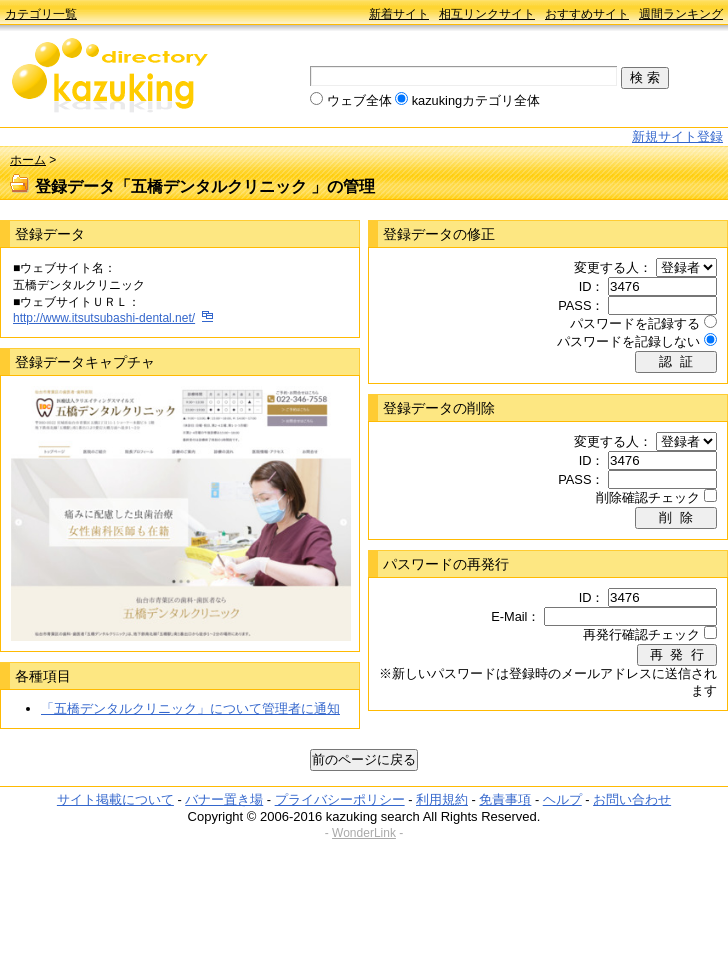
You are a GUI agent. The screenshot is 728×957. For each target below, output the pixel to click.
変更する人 (606, 267)
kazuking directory (110, 77)
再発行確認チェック (641, 634)
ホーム (28, 160)
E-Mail (509, 616)
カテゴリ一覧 (41, 14)
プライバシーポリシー (340, 799)
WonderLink (364, 833)
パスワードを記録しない (628, 341)
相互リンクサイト (487, 14)
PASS (574, 305)
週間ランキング (681, 14)
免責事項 (505, 799)
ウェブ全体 (359, 100)
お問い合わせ (632, 799)
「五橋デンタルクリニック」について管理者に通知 (190, 708)
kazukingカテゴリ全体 (476, 100)
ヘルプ (562, 799)
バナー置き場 (224, 799)
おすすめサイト (587, 14)
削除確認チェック (648, 497)
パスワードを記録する (635, 323)
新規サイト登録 (677, 136)
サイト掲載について (115, 799)
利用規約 (442, 799)
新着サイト (399, 14)
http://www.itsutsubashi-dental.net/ (104, 318)
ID (585, 286)
